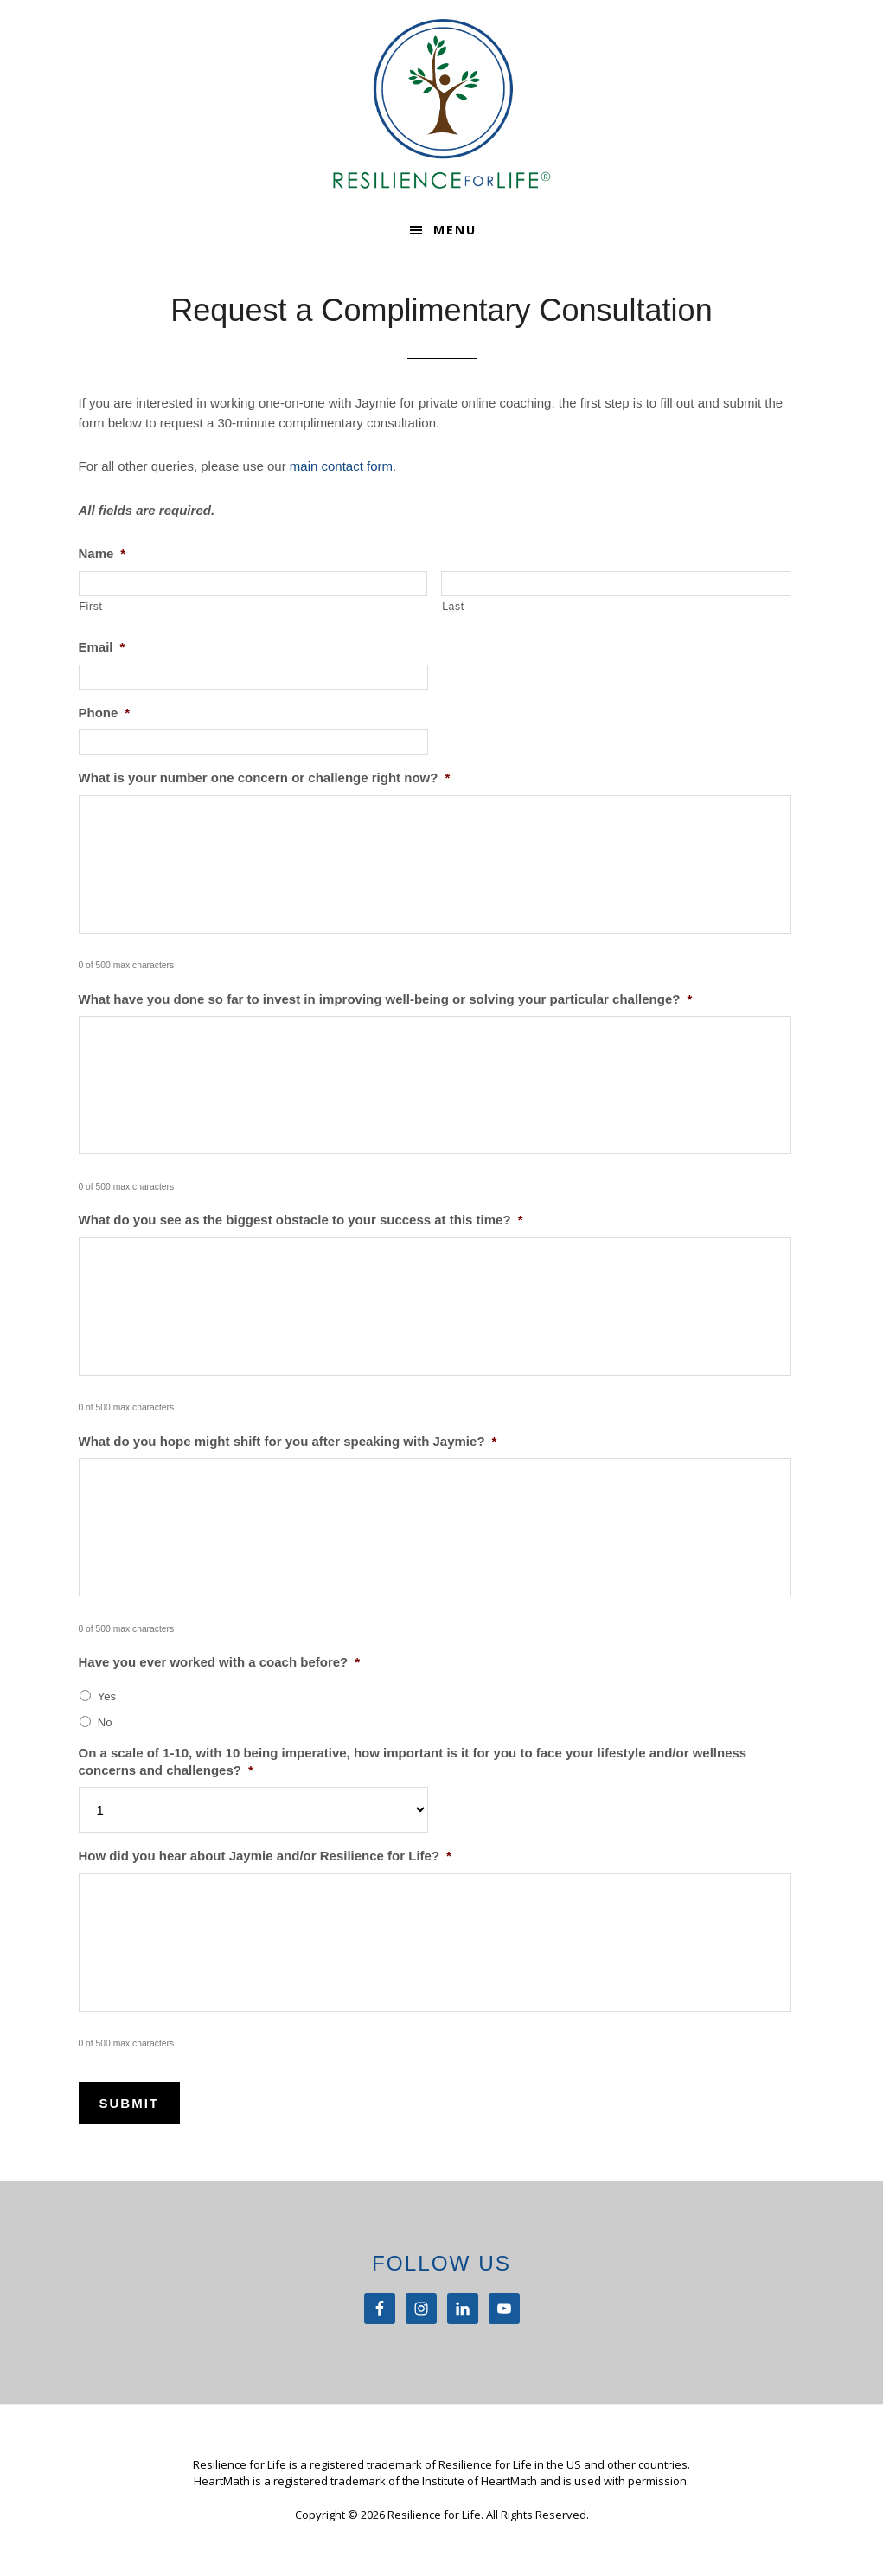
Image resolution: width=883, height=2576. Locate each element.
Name (102, 553)
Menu (455, 230)
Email (102, 646)
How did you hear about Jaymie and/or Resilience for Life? (265, 1855)
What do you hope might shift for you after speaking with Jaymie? (288, 1441)
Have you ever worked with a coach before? (220, 1661)
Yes (107, 1696)
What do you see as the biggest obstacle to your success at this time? (301, 1219)
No (105, 1722)
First (91, 607)
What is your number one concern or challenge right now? (265, 777)
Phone (105, 712)
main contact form (341, 466)
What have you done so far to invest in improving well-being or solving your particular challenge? (386, 999)
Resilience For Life (442, 103)
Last (453, 607)
